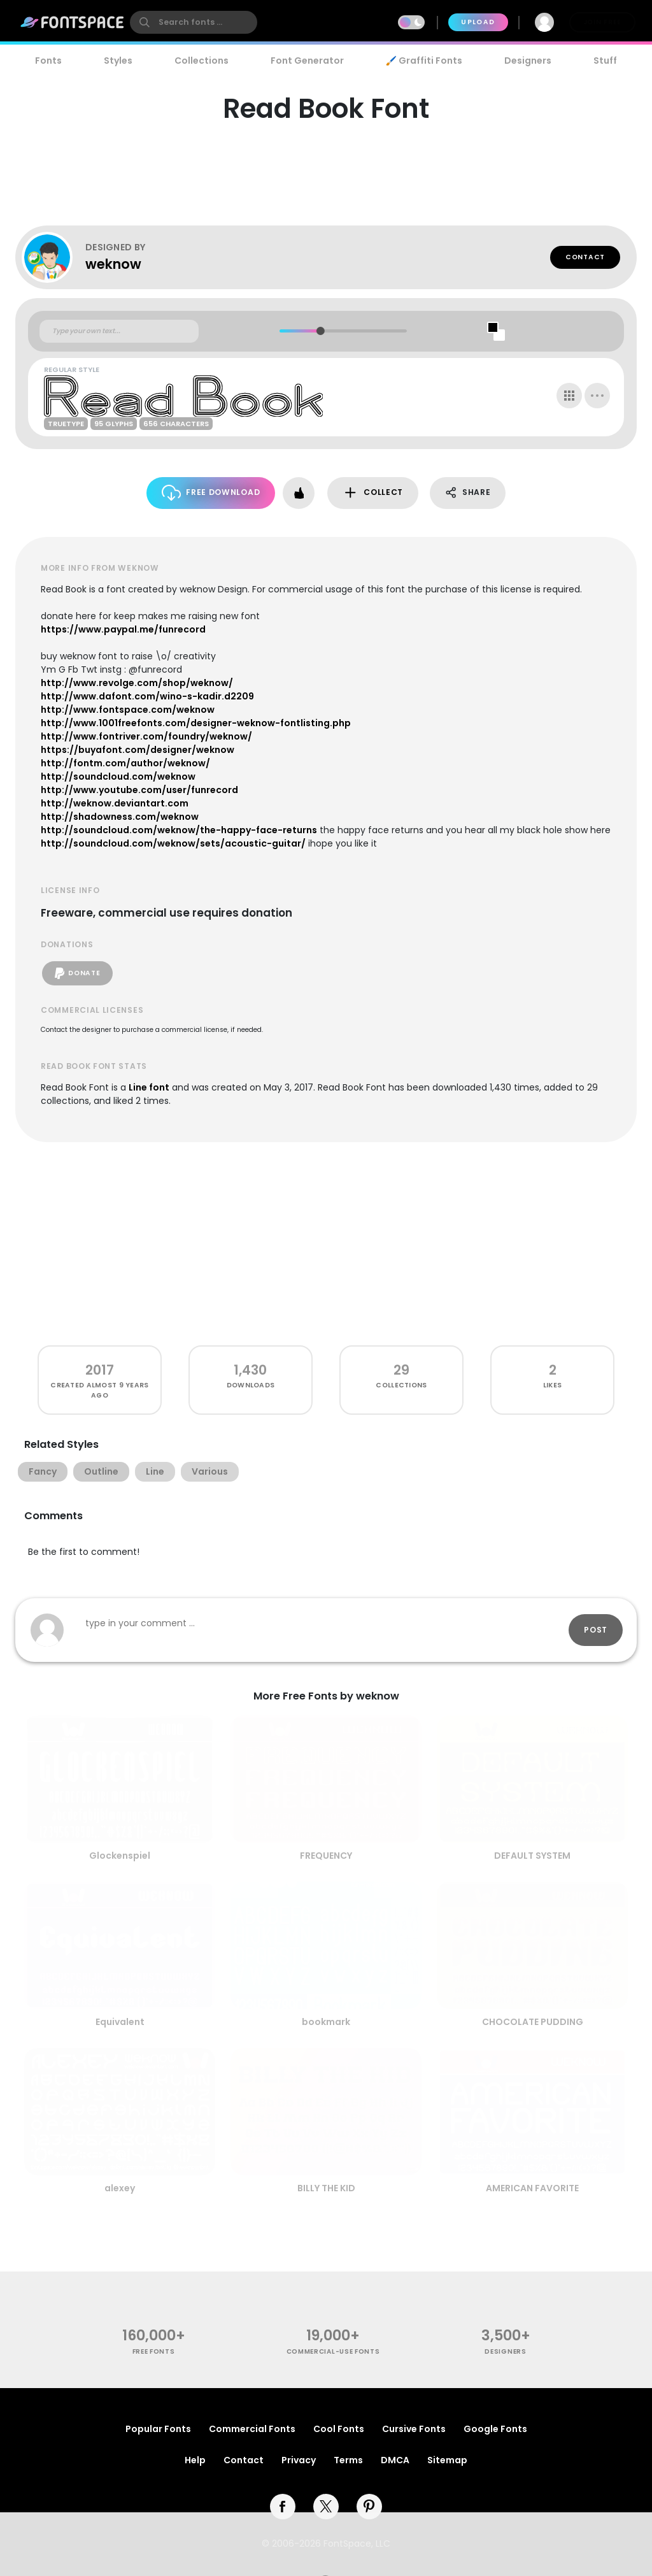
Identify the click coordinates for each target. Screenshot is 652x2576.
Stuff (605, 60)
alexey (119, 2188)
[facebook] (282, 2506)
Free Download (211, 493)
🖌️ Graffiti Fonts (424, 60)
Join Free (602, 22)
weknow (113, 264)
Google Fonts (495, 2428)
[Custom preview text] (119, 331)
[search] (193, 22)
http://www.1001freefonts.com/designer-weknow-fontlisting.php (196, 723)
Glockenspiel (119, 1855)
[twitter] (326, 2506)
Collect (373, 493)
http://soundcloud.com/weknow (118, 776)
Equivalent (120, 2021)
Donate (77, 973)
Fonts (48, 60)
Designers (527, 60)
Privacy (298, 2460)
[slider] (320, 331)
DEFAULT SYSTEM (532, 1855)
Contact (585, 257)
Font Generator (307, 60)
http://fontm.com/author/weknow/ (125, 763)
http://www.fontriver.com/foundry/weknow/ (146, 736)
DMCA (395, 2460)
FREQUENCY (326, 1855)
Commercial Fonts (252, 2428)
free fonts (153, 2351)
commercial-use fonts (333, 2351)
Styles (118, 60)
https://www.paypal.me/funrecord (123, 629)
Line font (149, 1087)
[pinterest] (369, 2506)
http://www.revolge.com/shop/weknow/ (137, 682)
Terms (348, 2460)
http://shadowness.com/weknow (120, 816)
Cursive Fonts (414, 2428)
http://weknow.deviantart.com (114, 803)
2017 (99, 1370)
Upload (478, 22)
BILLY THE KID (326, 2188)
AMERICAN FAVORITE (532, 2188)
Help (195, 2460)
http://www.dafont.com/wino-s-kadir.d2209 (147, 696)
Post (595, 1629)
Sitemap (447, 2460)
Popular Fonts (158, 2428)
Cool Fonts (338, 2428)
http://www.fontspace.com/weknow (128, 709)
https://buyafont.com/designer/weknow (137, 749)
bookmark (326, 2021)
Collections (201, 60)
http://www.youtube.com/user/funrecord (139, 790)
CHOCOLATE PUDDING (532, 2021)
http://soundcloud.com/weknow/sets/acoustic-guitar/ (173, 843)
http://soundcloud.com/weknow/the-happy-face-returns (179, 830)
